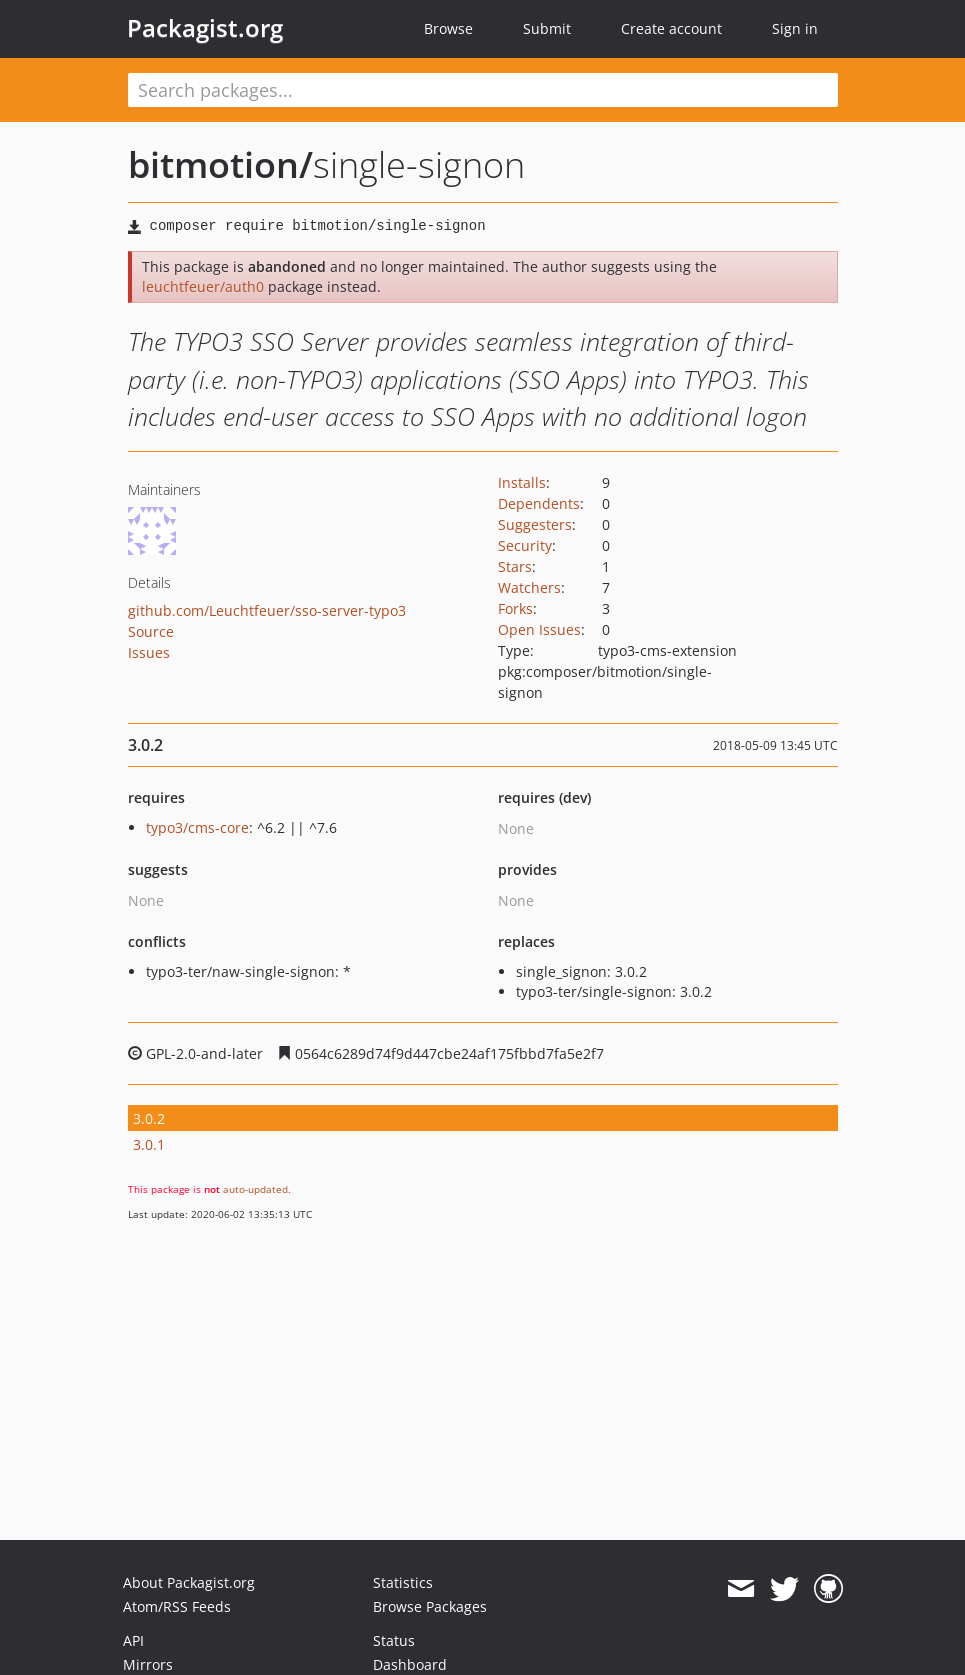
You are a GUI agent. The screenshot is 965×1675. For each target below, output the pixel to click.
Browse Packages (430, 1606)
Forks (515, 608)
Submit (547, 28)
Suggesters (535, 524)
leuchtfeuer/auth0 (203, 286)
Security (525, 545)
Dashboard (410, 1664)
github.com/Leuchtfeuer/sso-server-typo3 (267, 610)
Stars (515, 566)
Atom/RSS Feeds (177, 1606)
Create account (671, 28)
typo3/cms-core (197, 827)
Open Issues (539, 629)
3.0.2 (149, 1118)
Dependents (539, 503)
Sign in (795, 28)
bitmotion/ (220, 164)
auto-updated (255, 1189)
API (133, 1640)
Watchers (529, 587)
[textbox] (483, 90)
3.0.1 (149, 1144)
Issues (149, 652)
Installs (522, 482)
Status (394, 1640)
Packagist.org (205, 28)
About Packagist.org (189, 1582)
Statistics (403, 1582)
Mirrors (148, 1664)
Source (151, 631)
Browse (448, 28)
